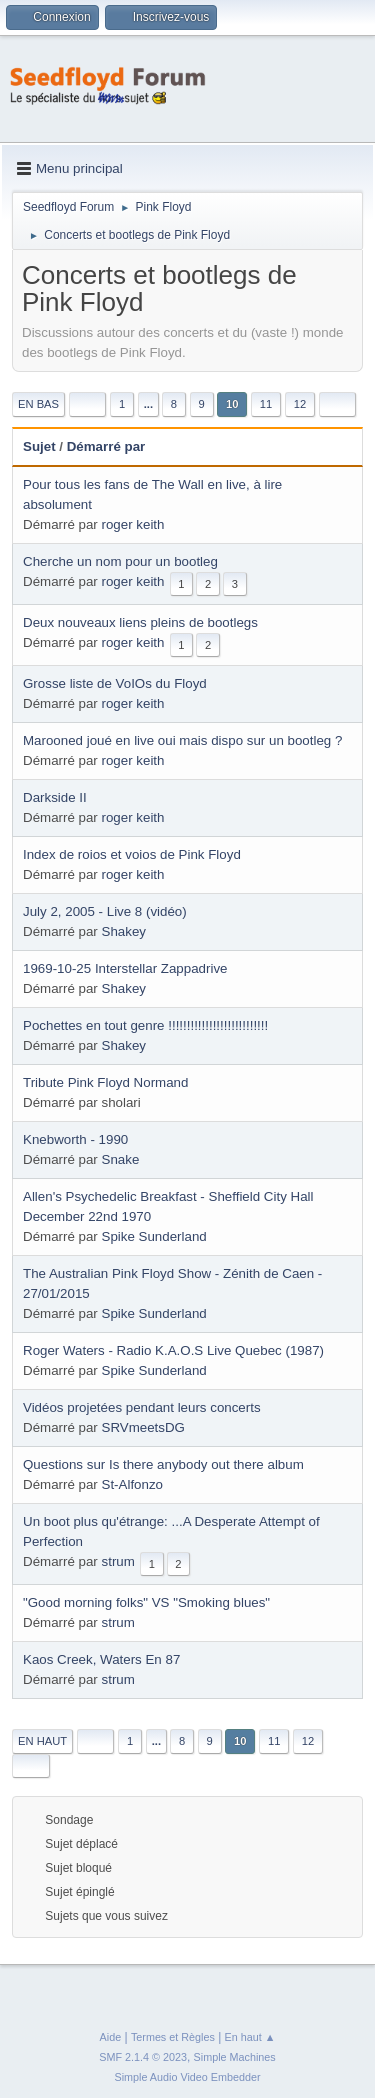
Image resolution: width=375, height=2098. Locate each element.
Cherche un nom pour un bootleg (120, 561)
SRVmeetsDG (143, 1427)
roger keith (133, 524)
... (148, 404)
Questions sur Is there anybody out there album (163, 1464)
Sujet (39, 446)
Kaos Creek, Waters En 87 (101, 1659)
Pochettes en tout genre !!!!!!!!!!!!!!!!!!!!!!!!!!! (145, 1025)
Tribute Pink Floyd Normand (105, 1082)
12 (300, 404)
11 (266, 404)
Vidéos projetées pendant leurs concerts (142, 1407)
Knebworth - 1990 (75, 1139)
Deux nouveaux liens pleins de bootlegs (140, 622)
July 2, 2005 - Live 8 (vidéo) (105, 911)
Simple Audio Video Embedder (187, 2077)
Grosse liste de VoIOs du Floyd (115, 683)
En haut (42, 1741)
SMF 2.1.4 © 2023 (143, 2057)
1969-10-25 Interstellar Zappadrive (125, 968)
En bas (38, 404)
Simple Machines (235, 2057)
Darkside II (55, 797)
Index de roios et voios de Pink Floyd (132, 854)
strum (118, 1561)
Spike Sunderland (154, 1236)
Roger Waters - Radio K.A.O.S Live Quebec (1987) (173, 1350)
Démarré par (115, 446)
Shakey (124, 931)
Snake (121, 1159)
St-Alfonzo (133, 1484)
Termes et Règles (173, 2037)
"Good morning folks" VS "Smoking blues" (146, 1602)
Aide (111, 2037)
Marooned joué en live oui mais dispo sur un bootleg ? (182, 740)
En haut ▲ (250, 2037)
